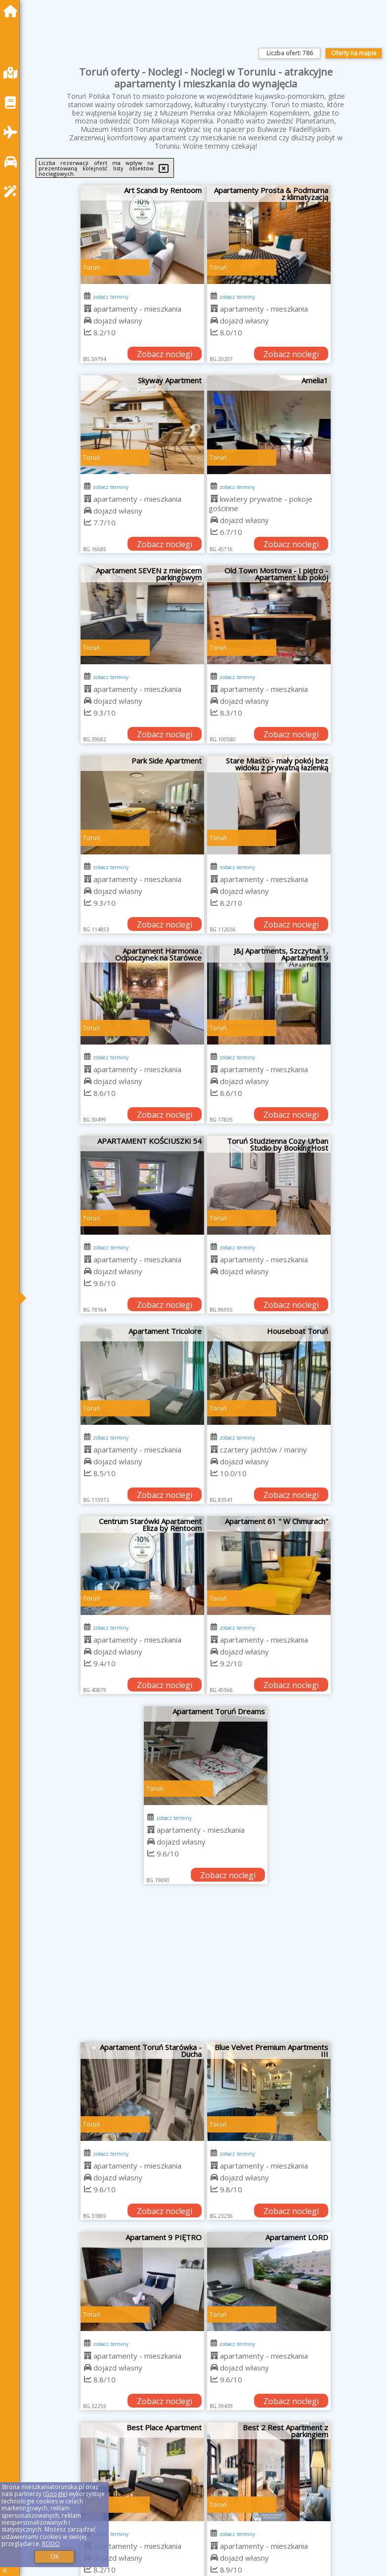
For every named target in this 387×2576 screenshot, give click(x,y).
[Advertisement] (206, 1968)
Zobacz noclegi (164, 354)
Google (55, 2494)
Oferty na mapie (354, 53)
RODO (51, 2543)
